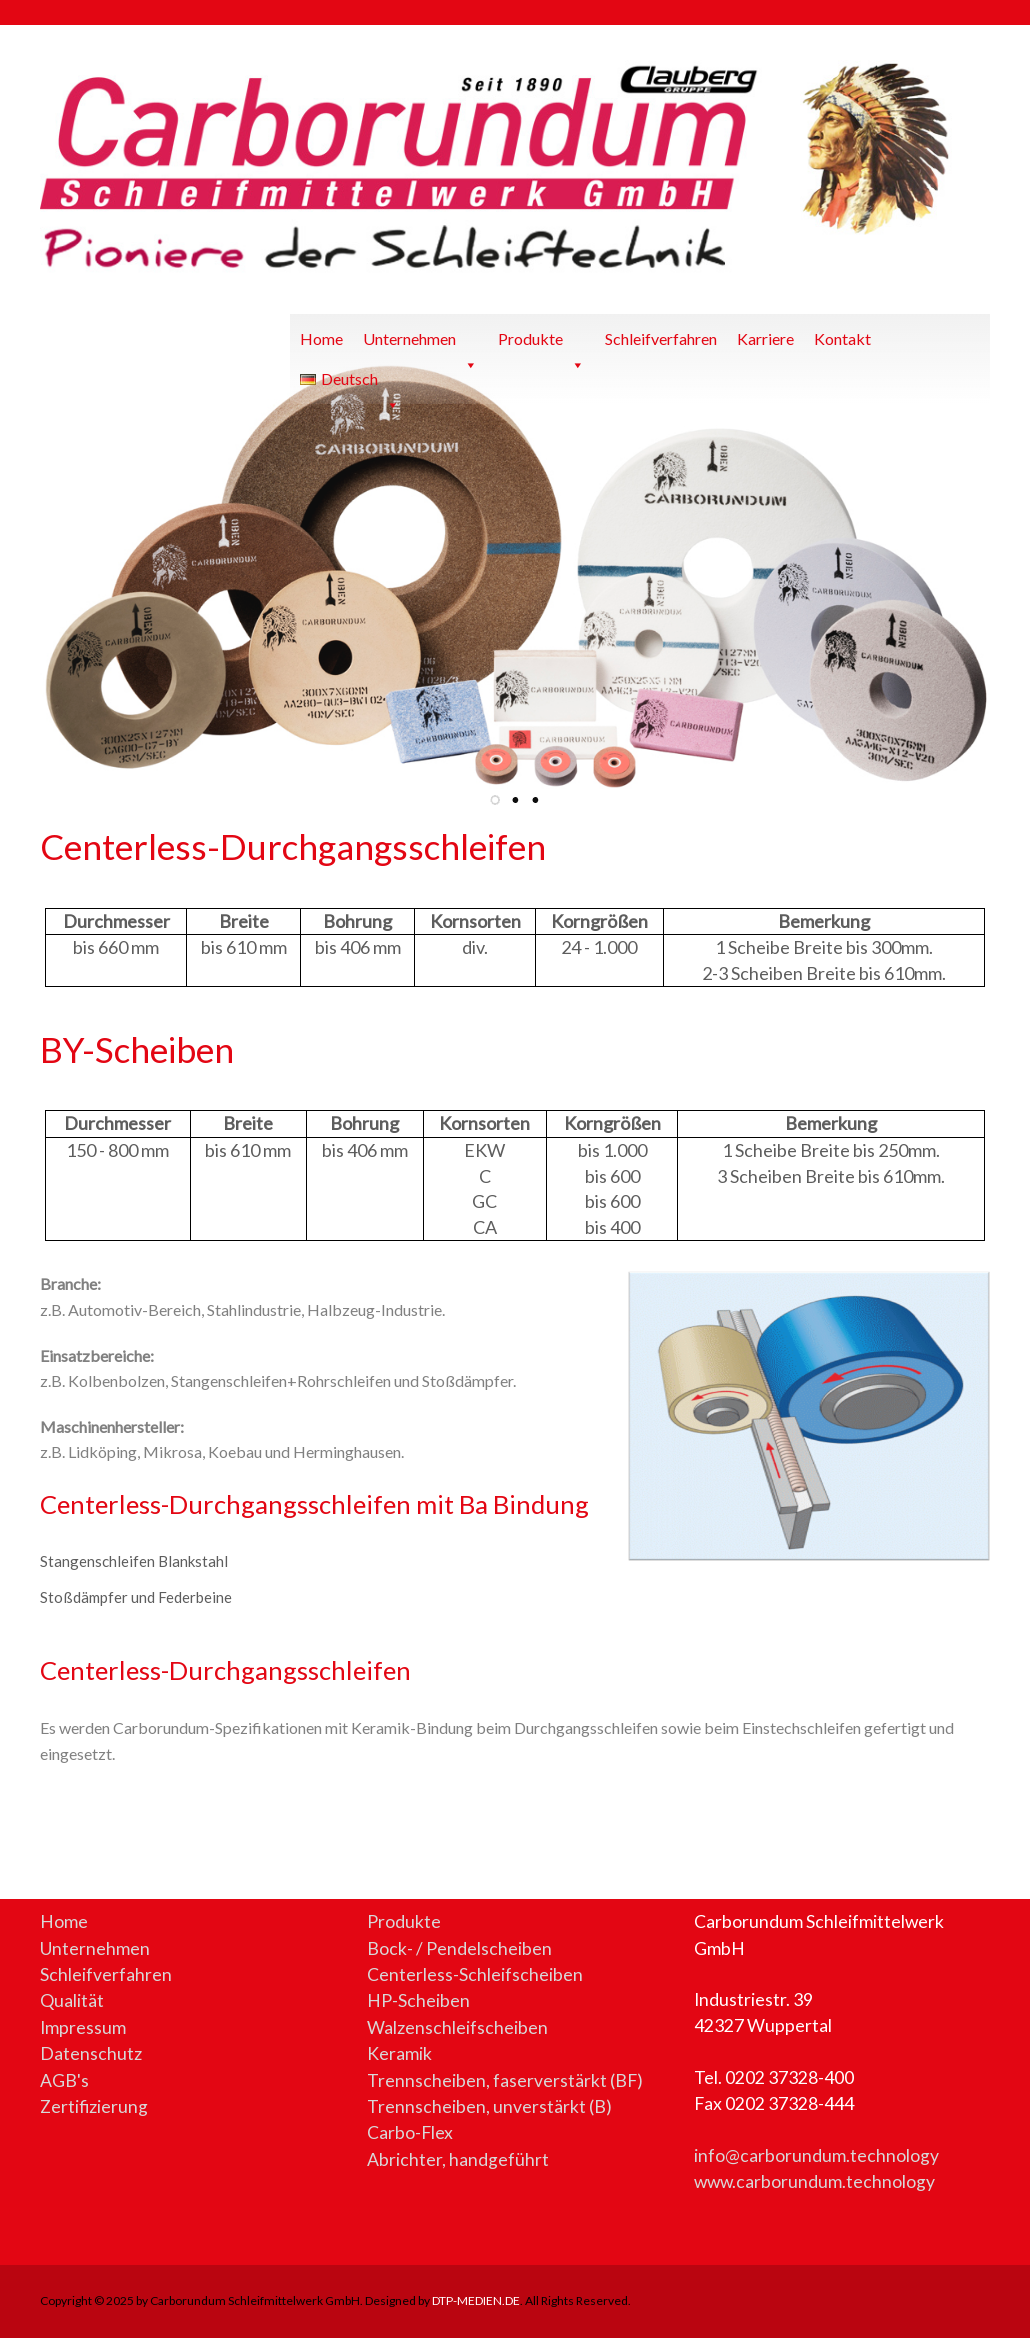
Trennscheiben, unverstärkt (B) (489, 2106)
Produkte (541, 344)
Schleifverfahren (661, 338)
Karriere (765, 338)
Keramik (399, 2053)
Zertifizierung (94, 2106)
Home (321, 338)
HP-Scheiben (418, 2000)
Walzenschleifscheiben (457, 2027)
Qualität (72, 2000)
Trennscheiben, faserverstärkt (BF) (505, 2080)
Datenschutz (91, 2053)
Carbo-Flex (410, 2132)
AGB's (64, 2080)
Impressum (83, 2027)
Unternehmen (420, 344)
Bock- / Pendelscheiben (459, 1948)
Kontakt (842, 338)
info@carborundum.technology (816, 2155)
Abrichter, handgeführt (458, 2159)
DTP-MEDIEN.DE (476, 2300)
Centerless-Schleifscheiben (475, 1974)
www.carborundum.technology (814, 2181)
